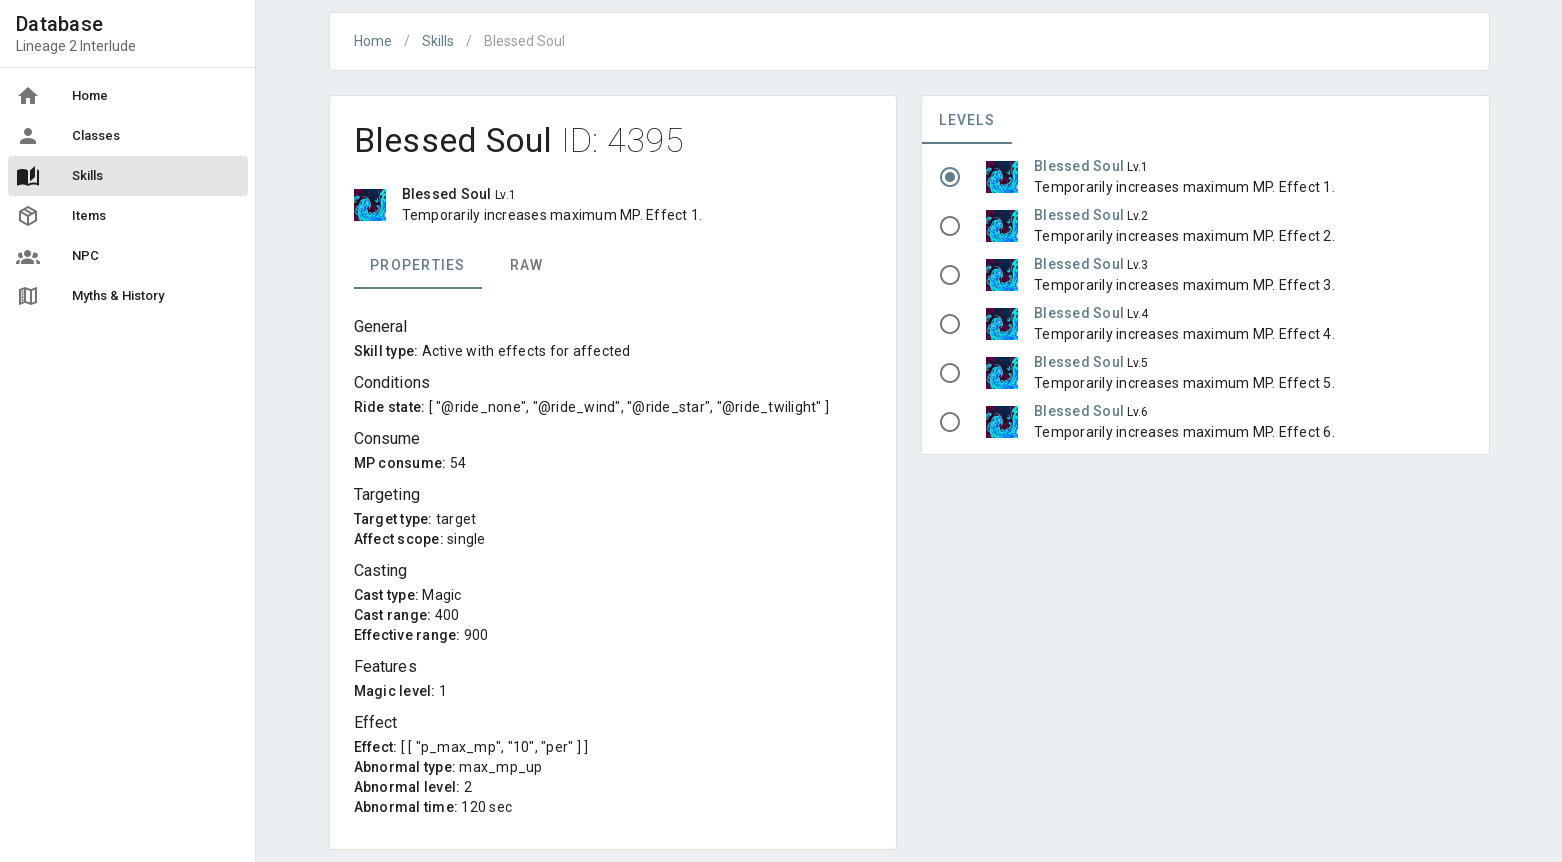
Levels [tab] (967, 120)
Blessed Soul (1080, 166)
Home (373, 41)
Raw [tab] (526, 265)
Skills (438, 41)
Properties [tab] (418, 265)
